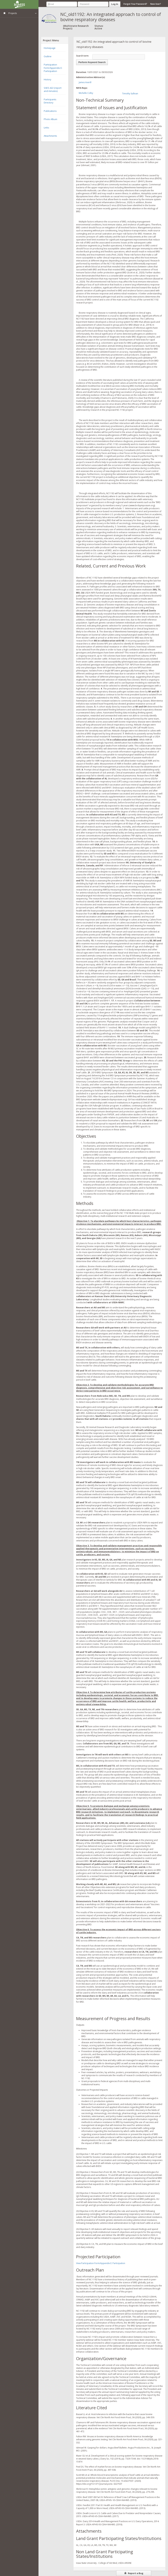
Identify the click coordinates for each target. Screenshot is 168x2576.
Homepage (49, 48)
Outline (47, 56)
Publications (50, 111)
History (47, 79)
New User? (155, 3)
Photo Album (50, 119)
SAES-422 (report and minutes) (52, 89)
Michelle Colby (86, 93)
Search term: (82, 55)
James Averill (85, 82)
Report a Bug (133, 2573)
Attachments (50, 135)
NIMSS (19, 4)
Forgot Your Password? (135, 3)
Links (46, 127)
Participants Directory (50, 101)
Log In (114, 4)
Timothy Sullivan (130, 93)
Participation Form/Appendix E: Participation (53, 68)
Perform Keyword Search (92, 62)
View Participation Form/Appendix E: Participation (100, 2263)
